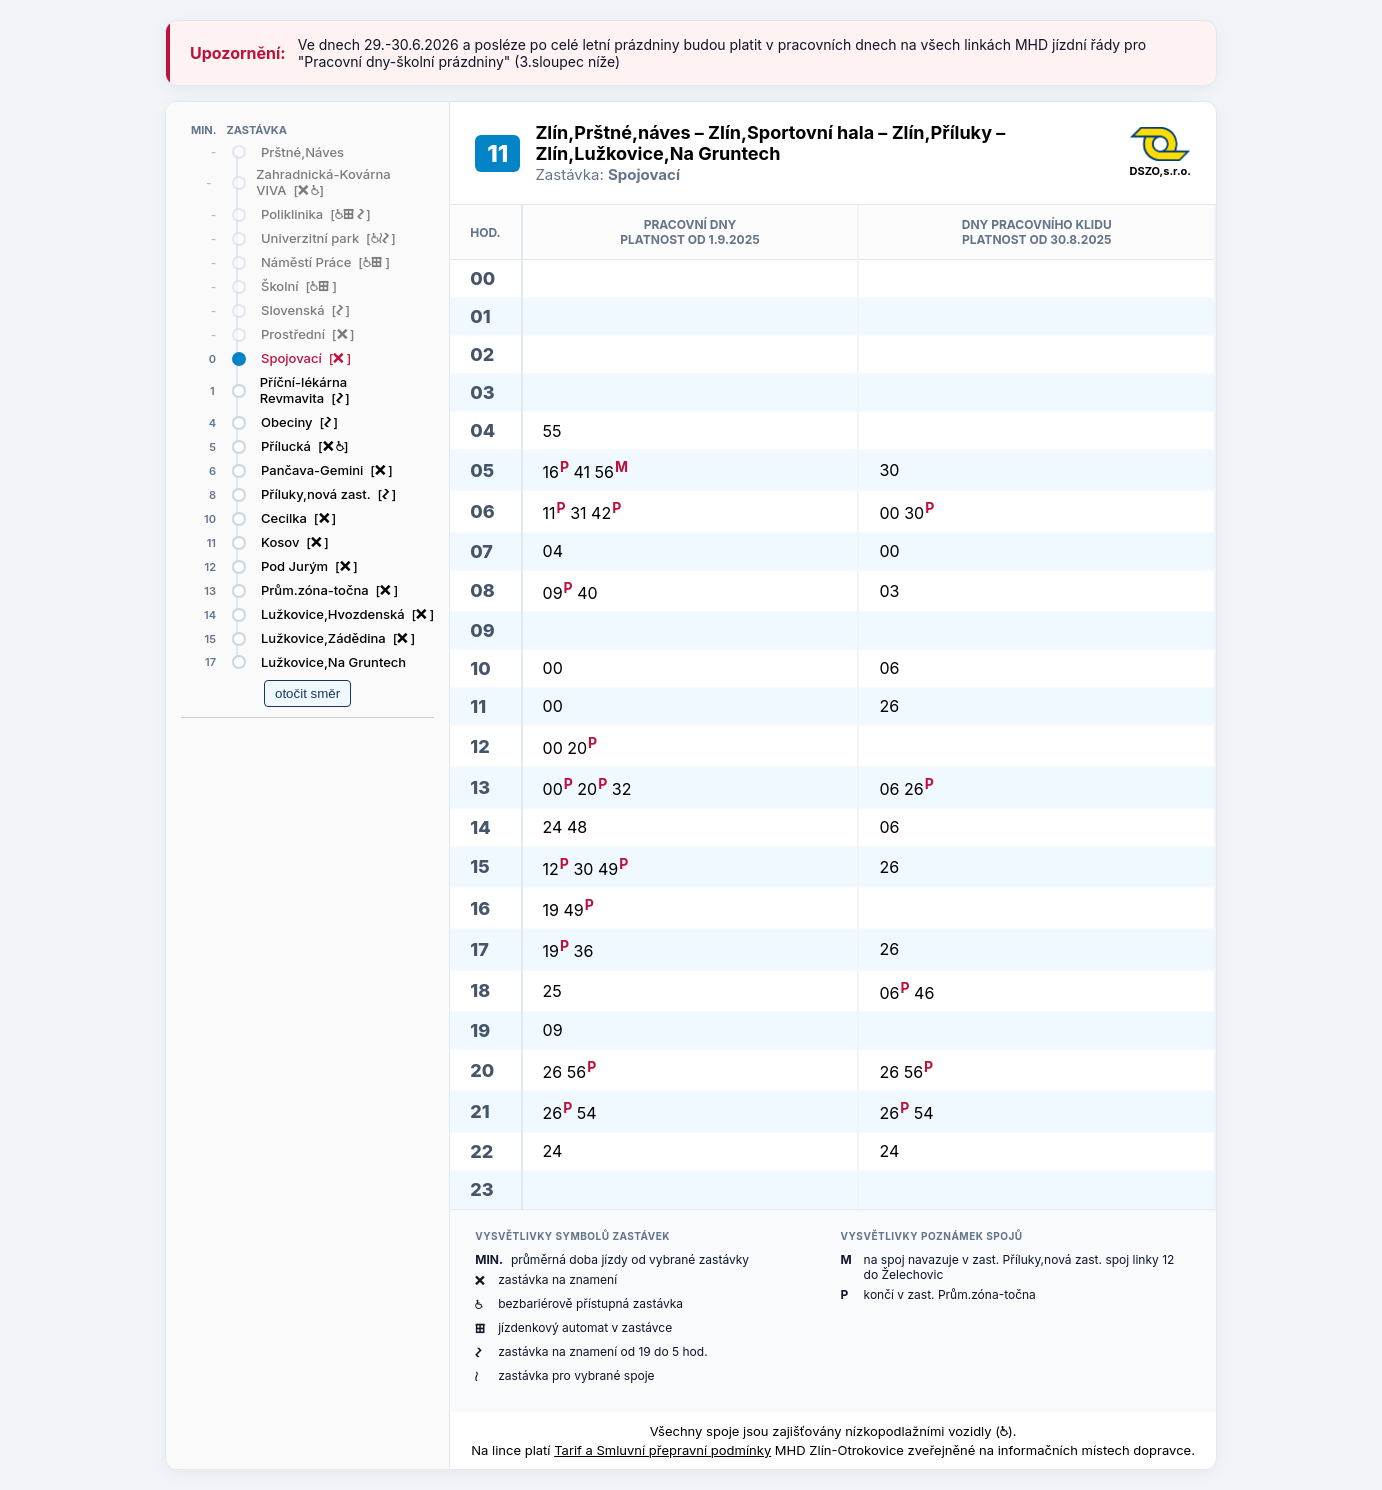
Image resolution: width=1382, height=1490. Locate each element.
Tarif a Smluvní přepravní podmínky (662, 1450)
